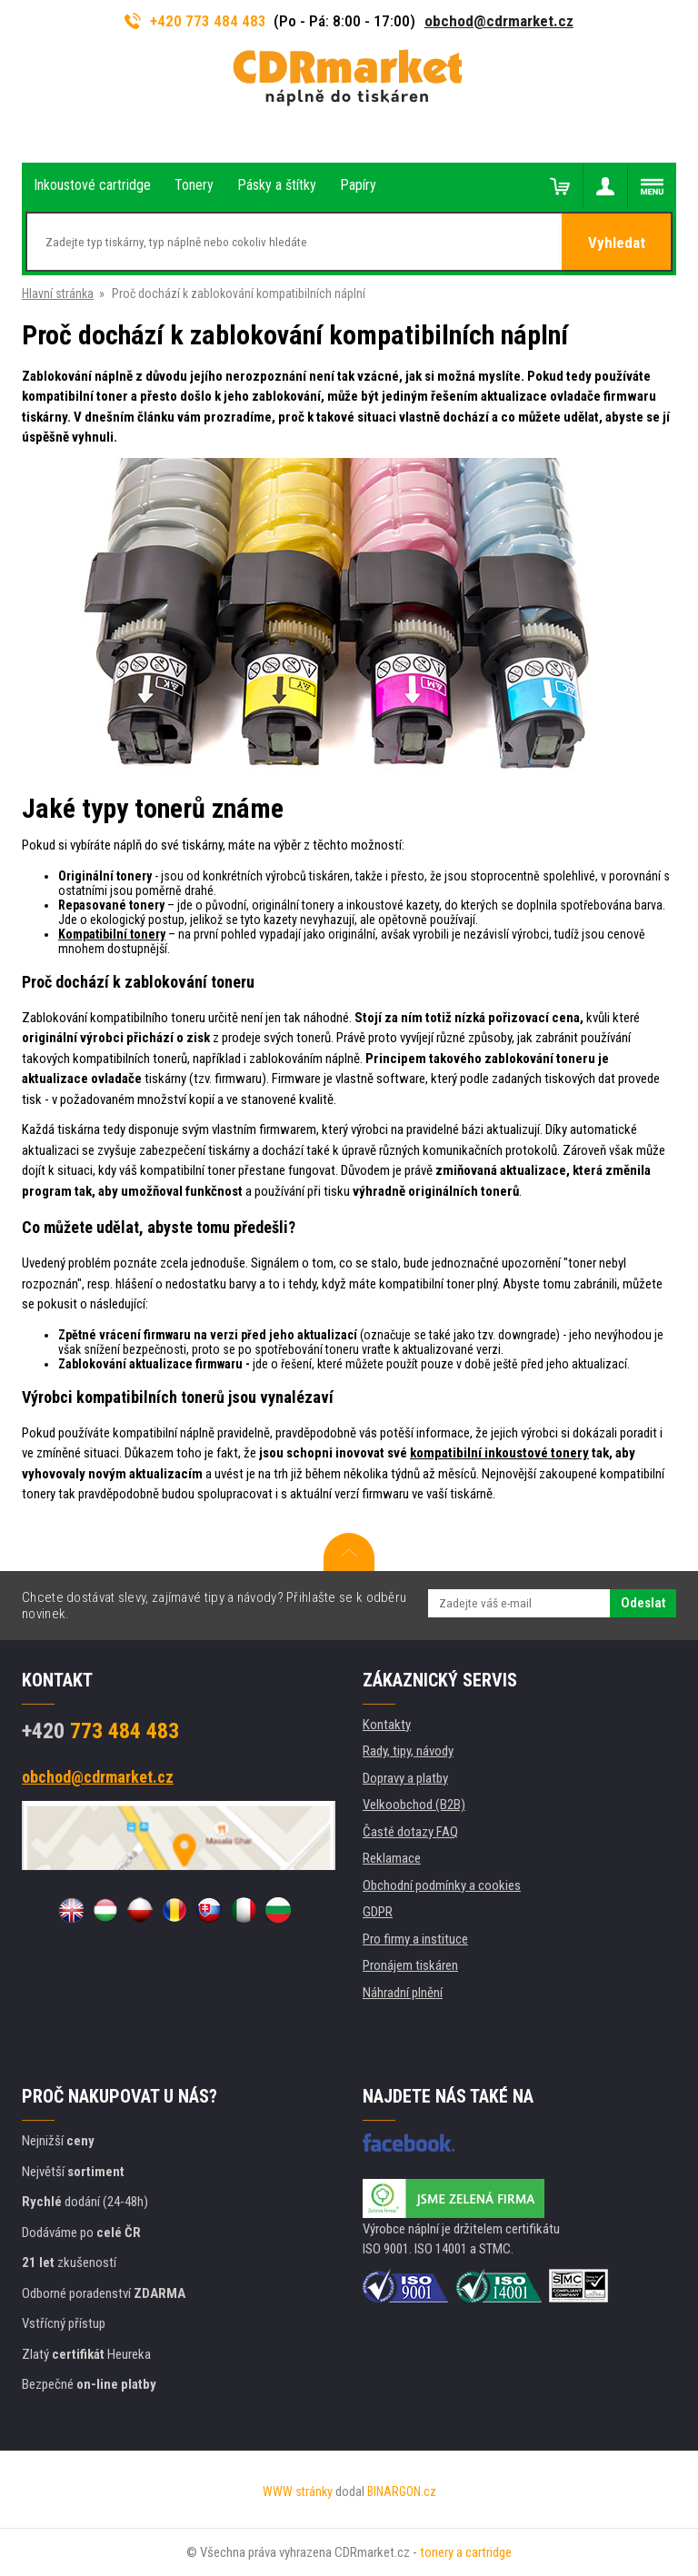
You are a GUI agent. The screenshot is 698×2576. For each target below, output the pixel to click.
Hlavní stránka (58, 293)
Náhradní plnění (403, 1992)
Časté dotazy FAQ (410, 1832)
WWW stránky (298, 2491)
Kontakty (387, 1724)
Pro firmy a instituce (415, 1939)
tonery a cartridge (466, 2552)
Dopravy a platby (405, 1778)
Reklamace (392, 1858)
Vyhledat (616, 243)
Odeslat (643, 1603)
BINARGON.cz (401, 2491)
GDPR (378, 1912)
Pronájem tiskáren (410, 1965)
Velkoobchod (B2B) (414, 1804)
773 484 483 (100, 1731)
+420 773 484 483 (195, 21)
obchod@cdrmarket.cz (498, 21)
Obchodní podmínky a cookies (442, 1885)
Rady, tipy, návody (408, 1751)
